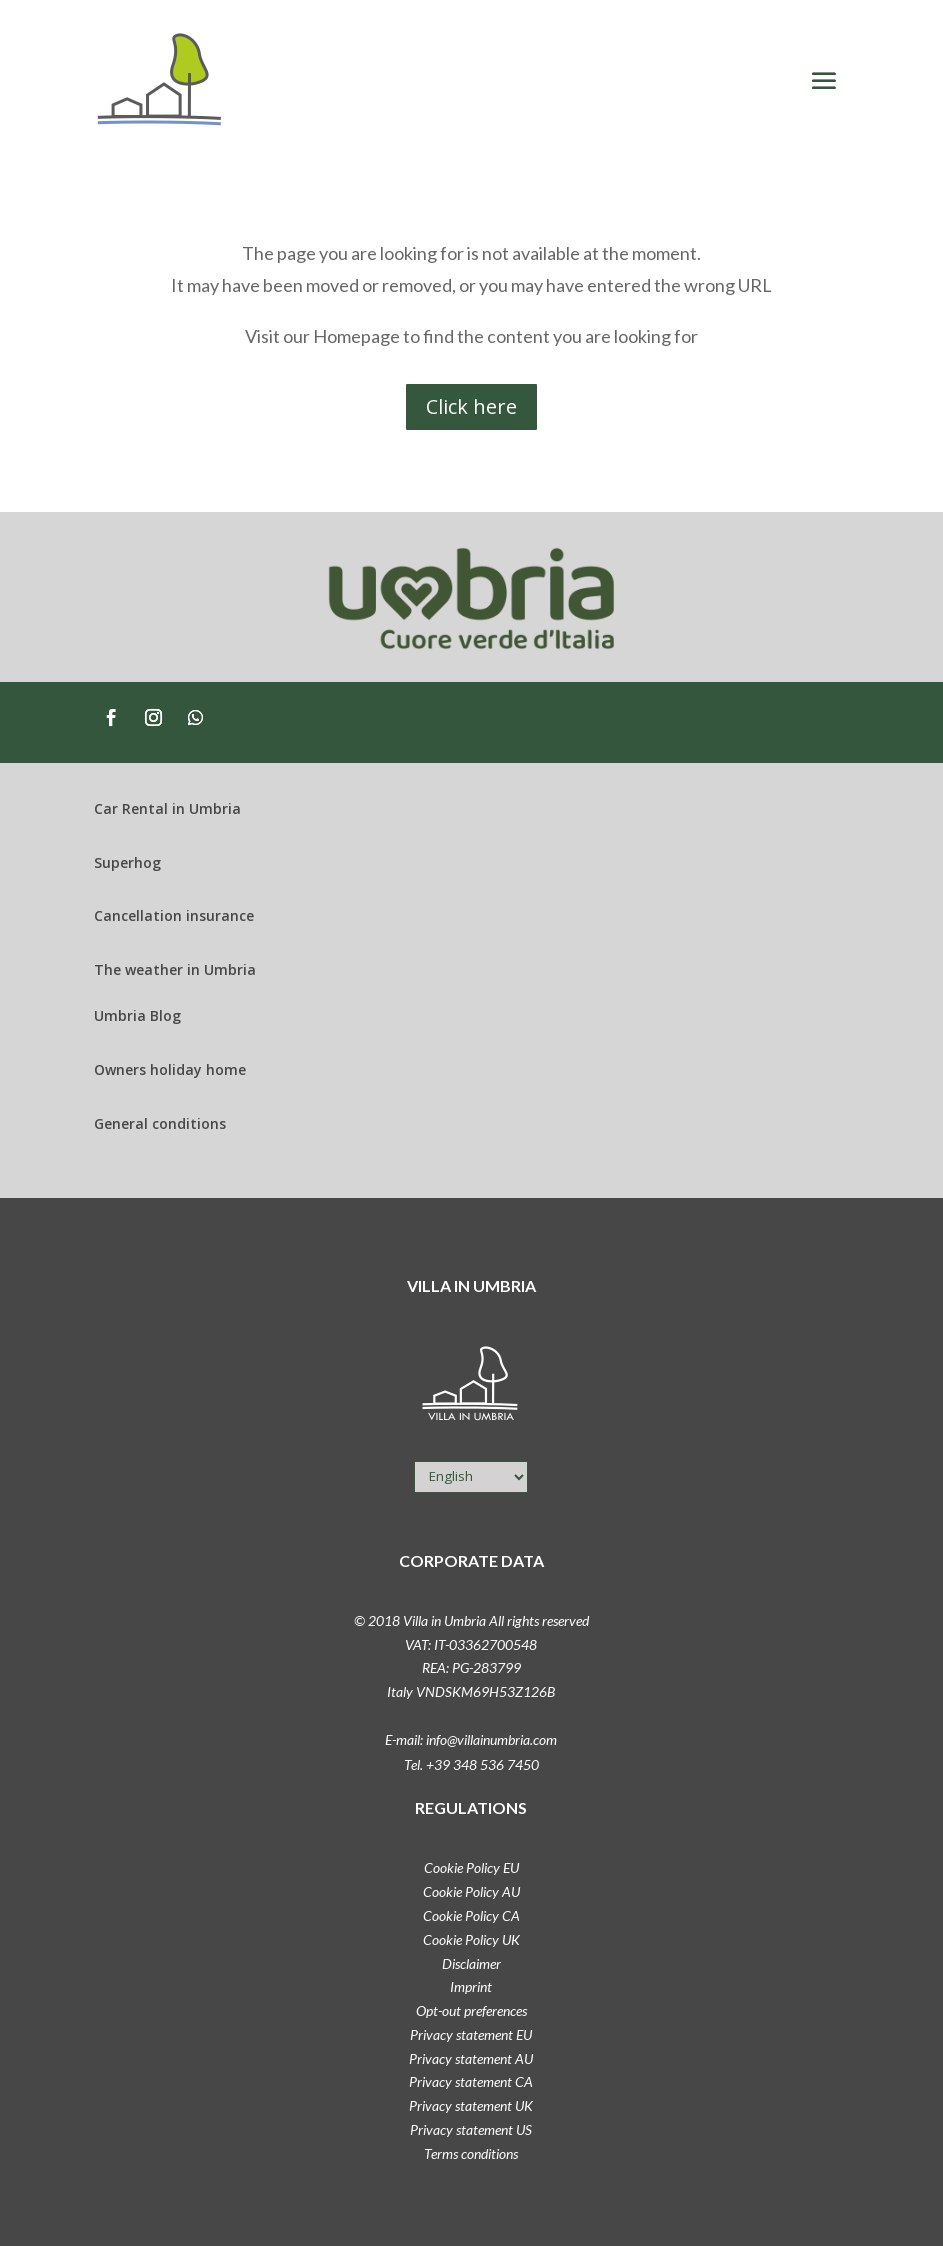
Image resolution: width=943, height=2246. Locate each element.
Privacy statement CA (471, 2081)
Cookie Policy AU (471, 1891)
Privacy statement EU (471, 2034)
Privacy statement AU (471, 2058)
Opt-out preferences (471, 2010)
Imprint (471, 1986)
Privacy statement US (471, 2129)
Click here (471, 406)
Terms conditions (471, 2153)
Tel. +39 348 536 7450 (471, 1764)
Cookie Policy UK (471, 1939)
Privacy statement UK (471, 2105)
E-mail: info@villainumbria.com (471, 1739)
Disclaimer (471, 1963)
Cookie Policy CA (471, 1915)
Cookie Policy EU (471, 1867)
